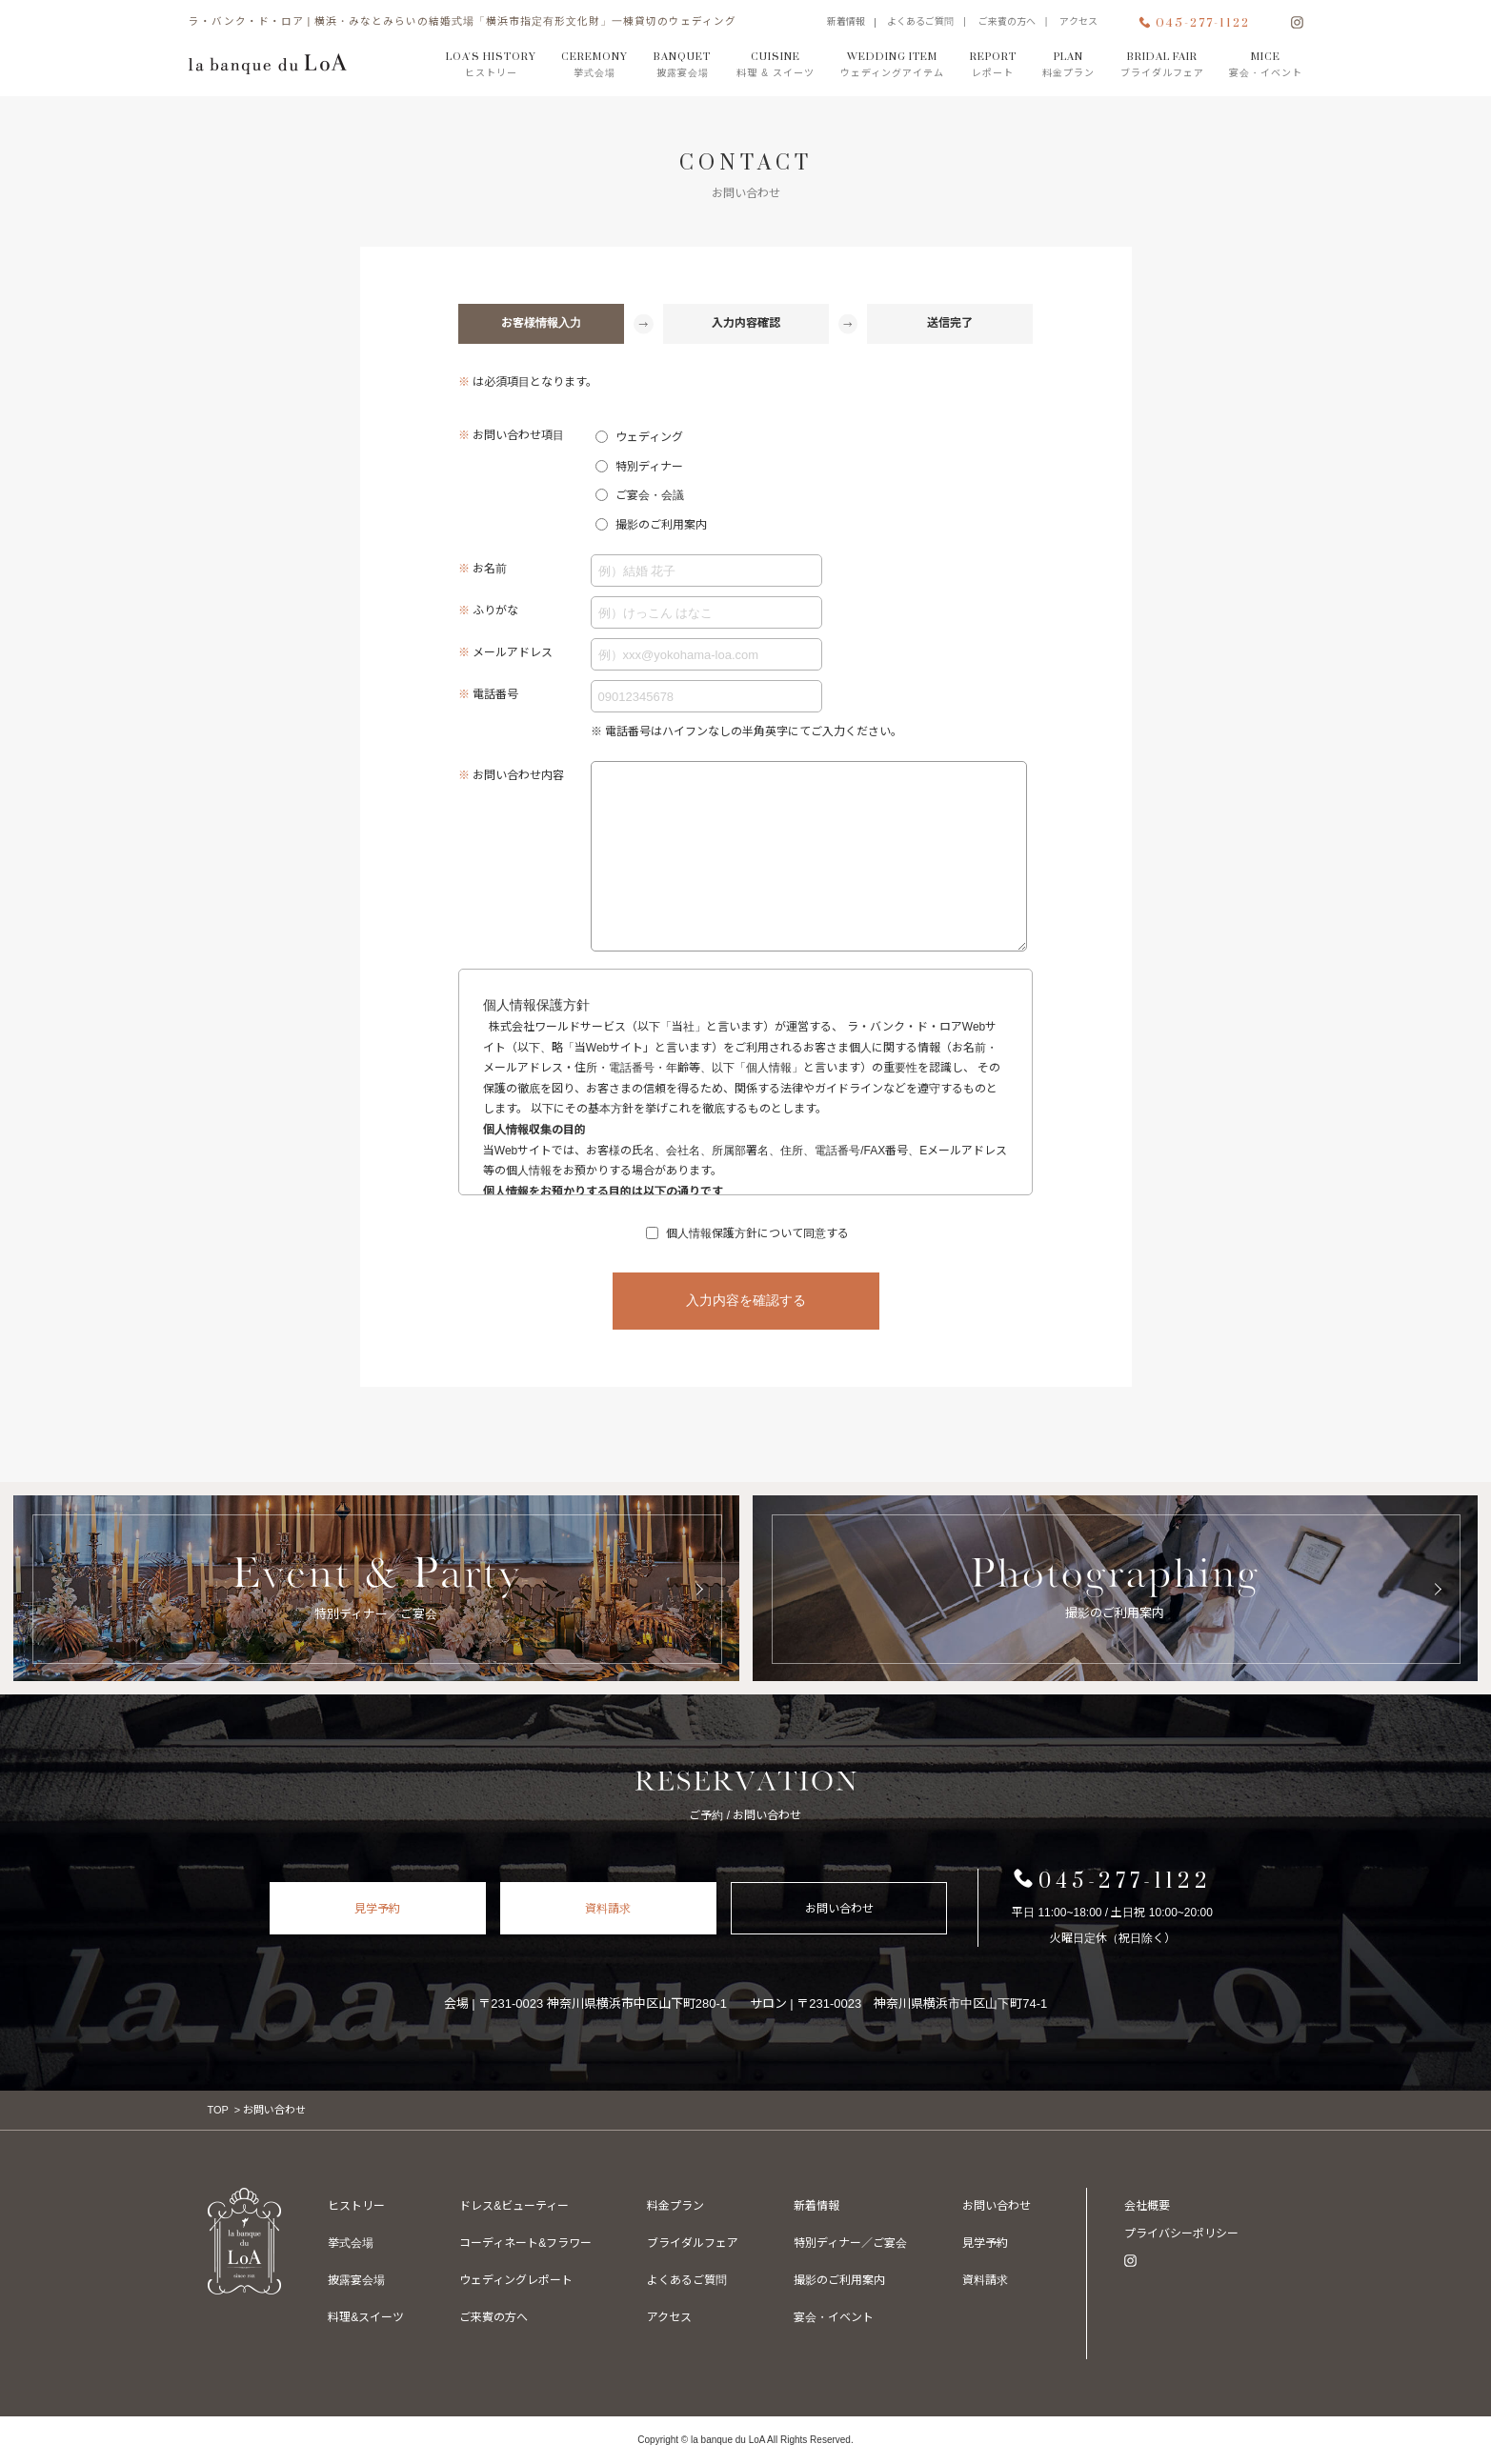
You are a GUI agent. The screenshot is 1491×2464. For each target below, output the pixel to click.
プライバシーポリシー (1181, 2233)
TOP (218, 2109)
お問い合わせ (839, 1908)
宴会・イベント (993, 2206)
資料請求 (608, 1908)
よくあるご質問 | (931, 21)
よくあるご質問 (682, 2280)
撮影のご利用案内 (832, 2317)
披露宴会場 (356, 2280)
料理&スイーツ (366, 2317)
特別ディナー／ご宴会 (843, 2280)
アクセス (1078, 21)
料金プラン (670, 2206)
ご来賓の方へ (491, 2317)
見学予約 (377, 1908)
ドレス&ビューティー (512, 2206)
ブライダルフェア (688, 2243)
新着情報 (846, 21)
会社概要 (1147, 2206)
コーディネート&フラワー (523, 2243)
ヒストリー (356, 2206)
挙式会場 (350, 2243)
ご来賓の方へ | (1018, 21)
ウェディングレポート (514, 2280)
